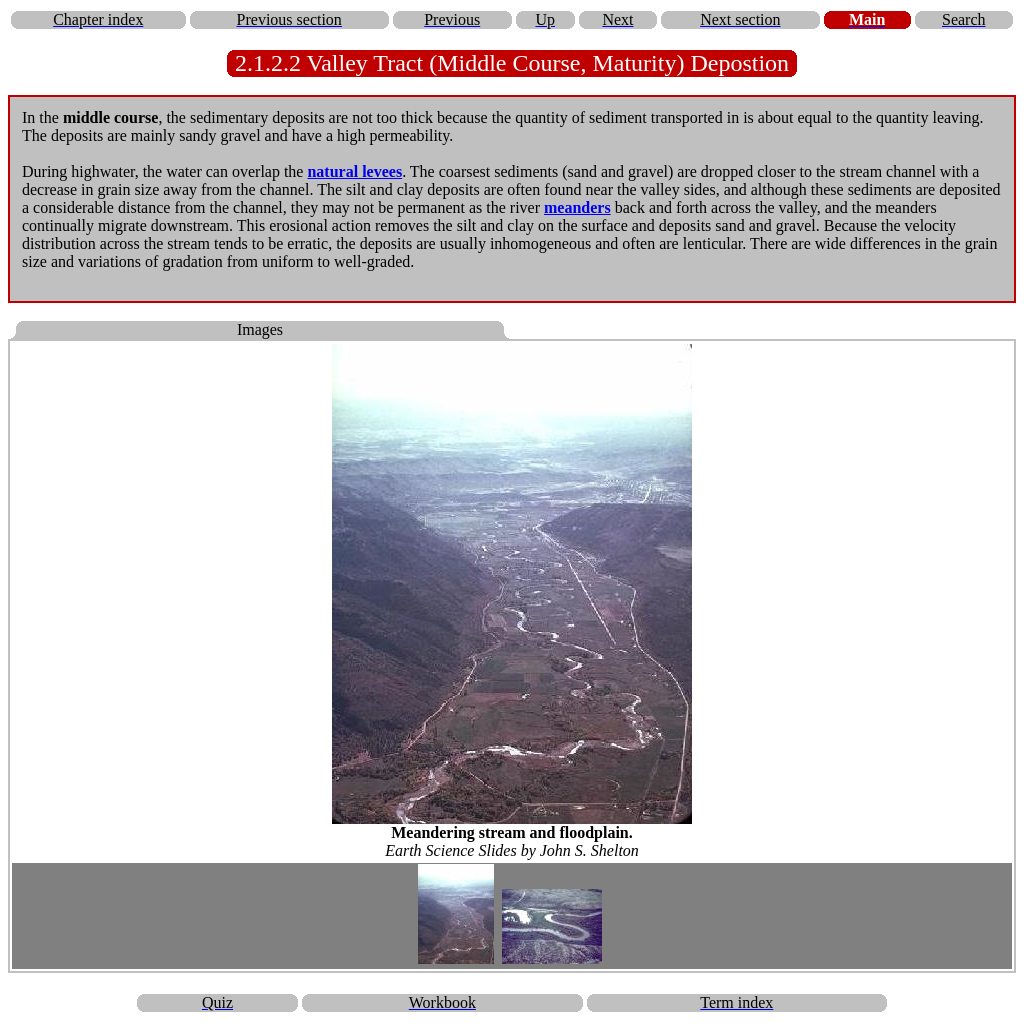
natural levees (354, 171)
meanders (577, 207)
